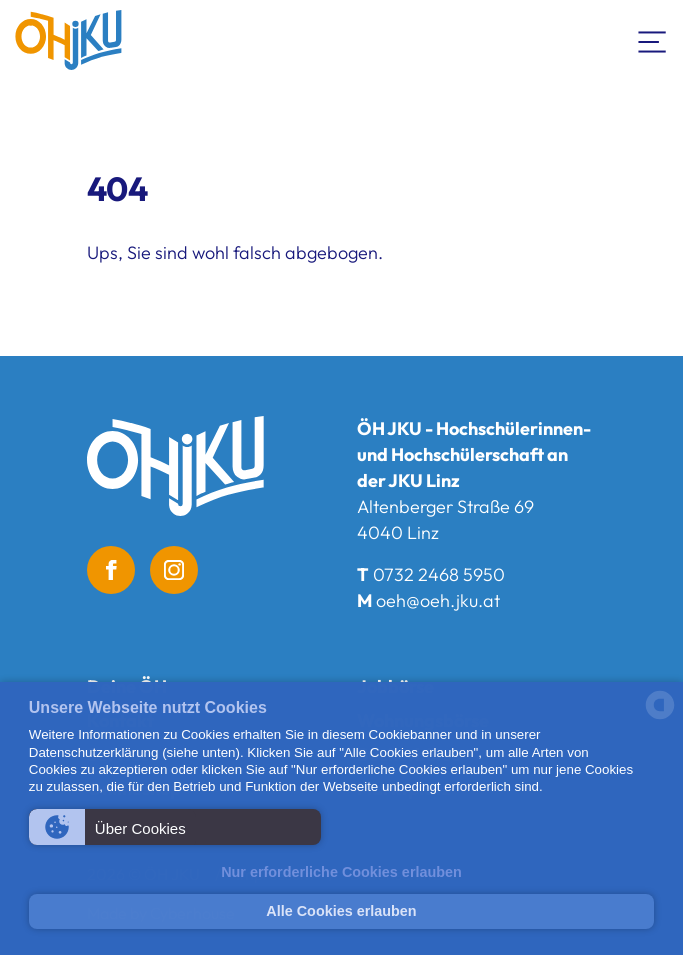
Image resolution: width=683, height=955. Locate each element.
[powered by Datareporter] (660, 717)
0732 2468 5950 (439, 574)
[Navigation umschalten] (653, 40)
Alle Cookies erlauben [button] (341, 911)
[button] (175, 827)
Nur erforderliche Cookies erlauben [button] (341, 872)
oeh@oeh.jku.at (438, 600)
